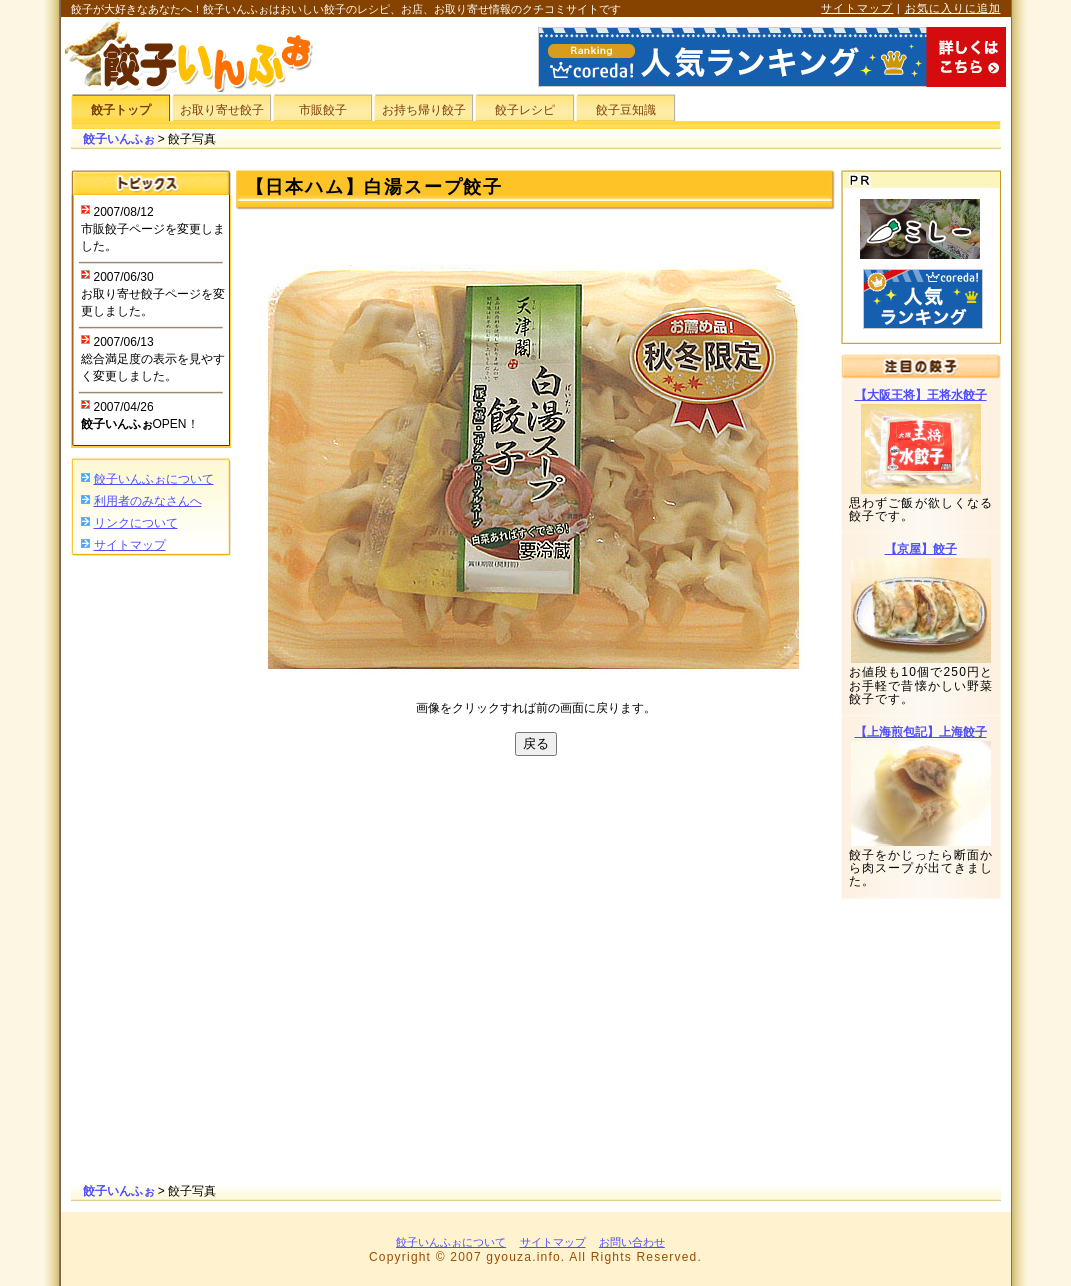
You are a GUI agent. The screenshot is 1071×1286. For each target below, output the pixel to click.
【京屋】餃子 (921, 549)
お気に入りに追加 (953, 8)
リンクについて (136, 523)
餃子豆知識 (626, 110)
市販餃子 (323, 110)
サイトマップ (857, 8)
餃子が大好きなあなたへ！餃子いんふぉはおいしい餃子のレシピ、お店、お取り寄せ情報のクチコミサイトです (346, 9)
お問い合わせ (632, 1242)
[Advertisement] (151, 871)
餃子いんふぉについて (154, 479)
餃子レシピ (525, 110)
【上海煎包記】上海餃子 (921, 732)
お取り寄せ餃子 (222, 110)
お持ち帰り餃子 (424, 110)
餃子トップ (121, 110)
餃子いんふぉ (119, 139)
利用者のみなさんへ (148, 501)
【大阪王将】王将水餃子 (921, 395)
